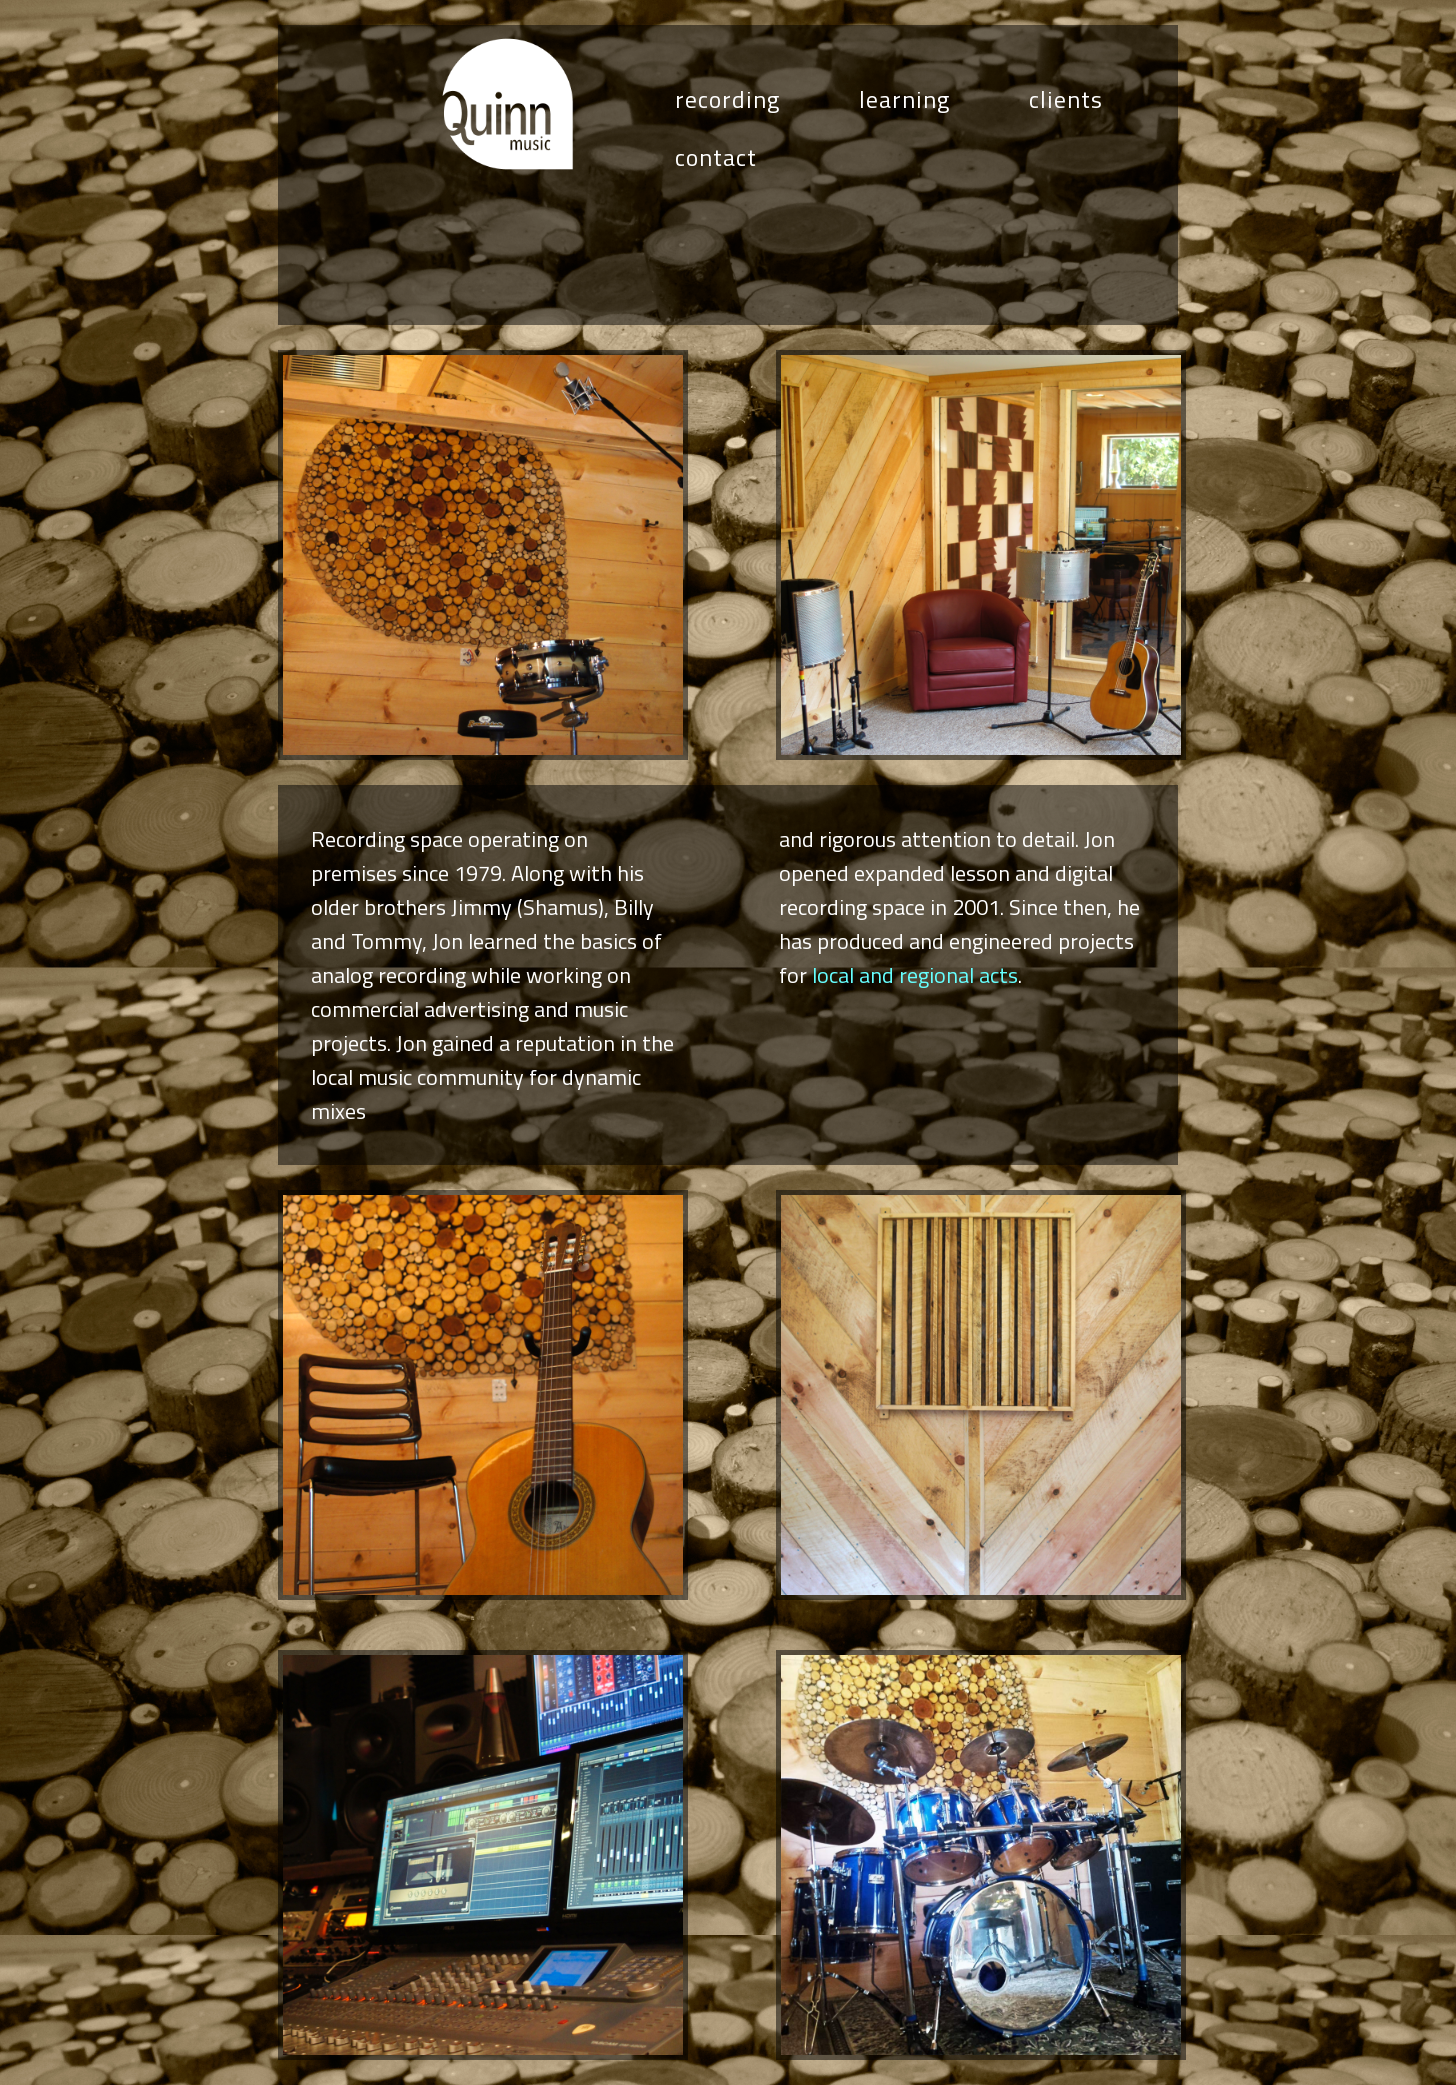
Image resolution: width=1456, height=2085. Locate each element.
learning (904, 99)
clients (1066, 99)
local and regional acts (915, 975)
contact (716, 157)
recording (727, 99)
